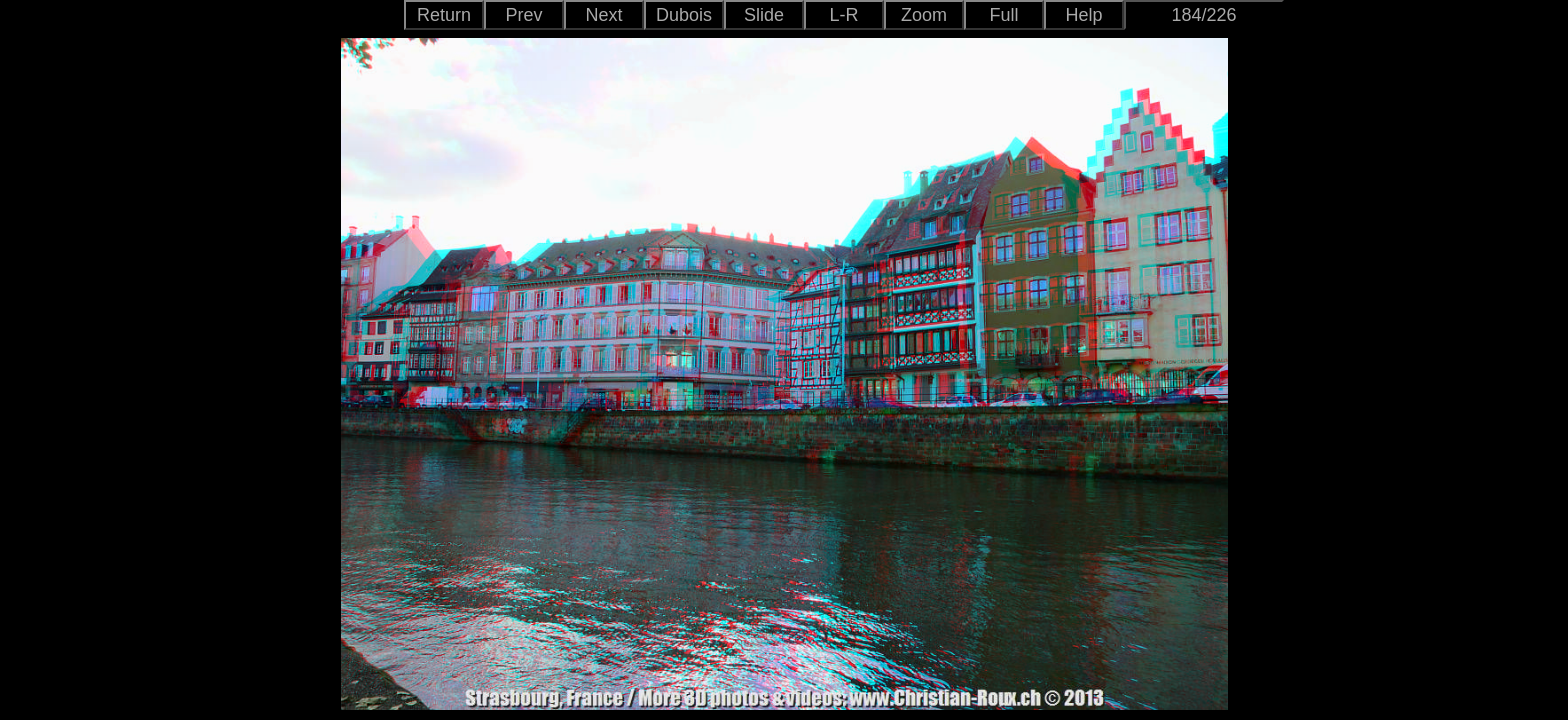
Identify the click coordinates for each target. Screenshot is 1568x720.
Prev (523, 15)
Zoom (924, 15)
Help (1083, 15)
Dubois (684, 15)
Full (1003, 15)
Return (444, 15)
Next (603, 15)
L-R (843, 15)
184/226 (1203, 15)
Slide (764, 15)
